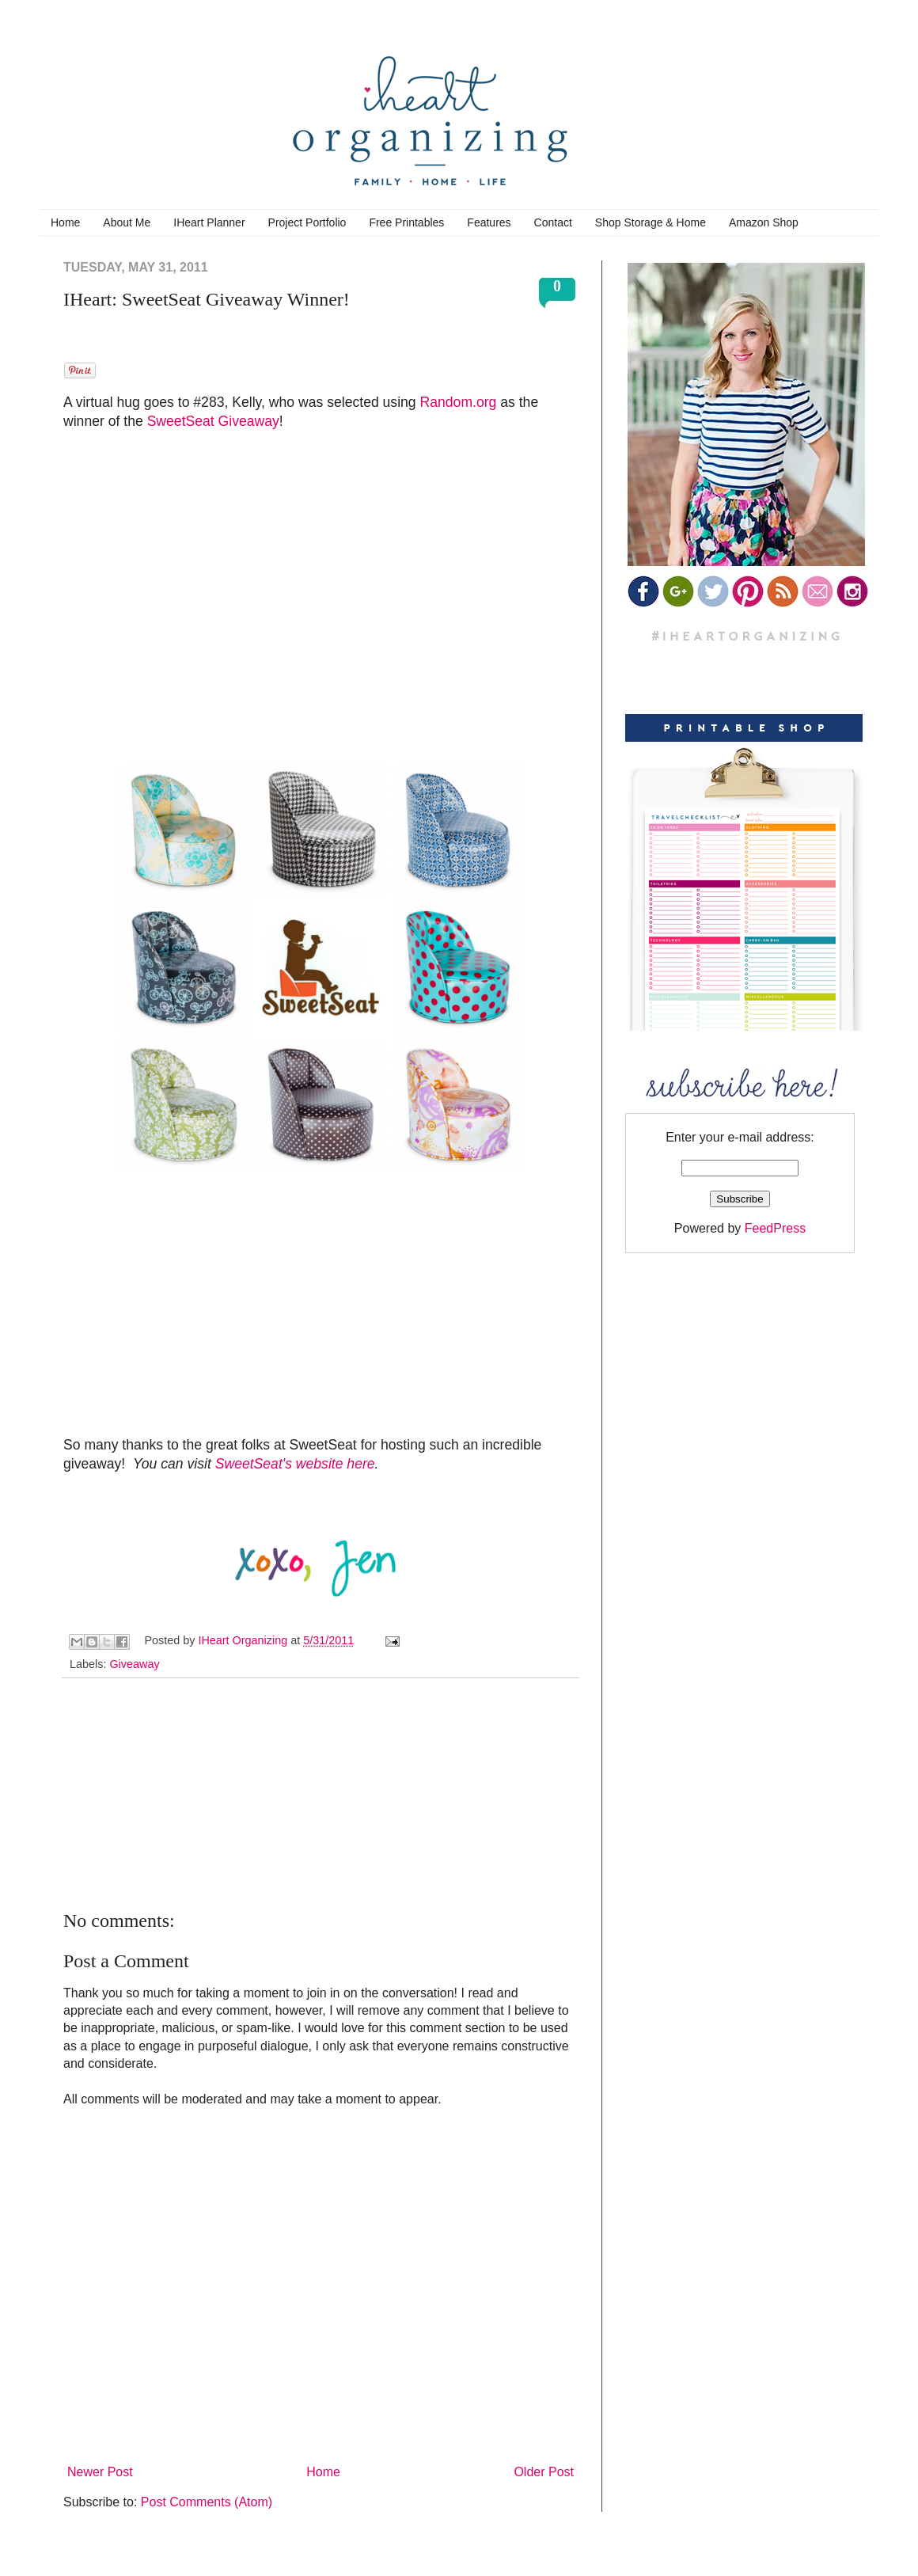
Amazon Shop (764, 222)
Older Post (544, 2472)
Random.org (458, 402)
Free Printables (406, 222)
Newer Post (100, 2472)
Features (488, 222)
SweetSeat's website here (295, 1464)
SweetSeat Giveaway (213, 421)
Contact (553, 222)
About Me (126, 222)
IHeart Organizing (244, 1640)
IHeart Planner (209, 222)
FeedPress (775, 1228)
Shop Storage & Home (650, 222)
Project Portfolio (307, 222)
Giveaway (134, 1664)
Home (65, 222)
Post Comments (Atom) (206, 2502)
